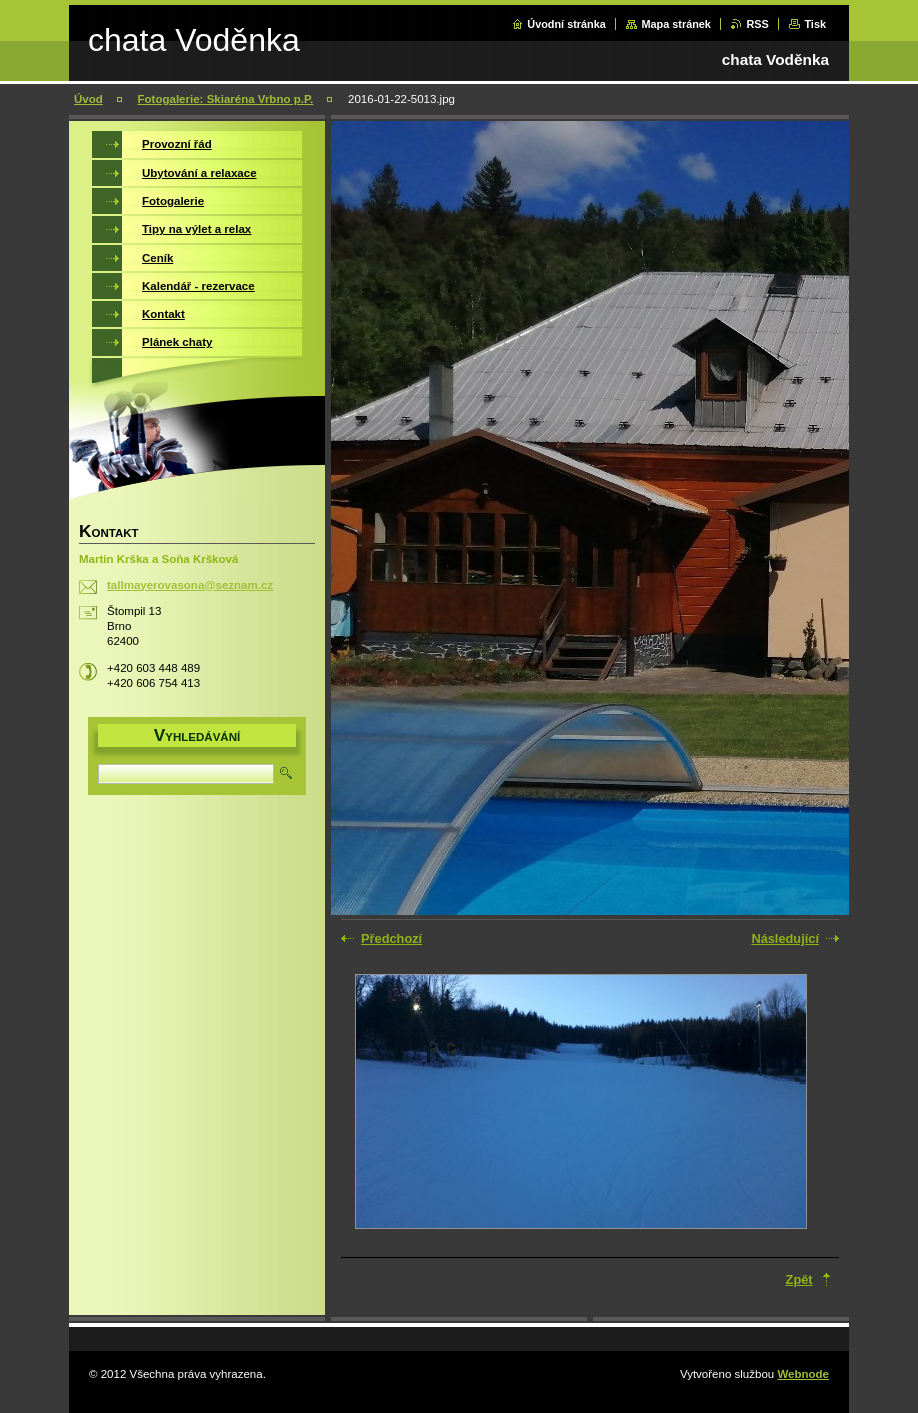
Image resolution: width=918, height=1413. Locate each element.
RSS (757, 24)
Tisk (815, 24)
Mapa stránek (676, 24)
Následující (785, 938)
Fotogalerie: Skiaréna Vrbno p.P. (226, 99)
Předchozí (391, 938)
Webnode (803, 1374)
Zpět (799, 1279)
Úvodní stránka (566, 24)
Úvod (88, 99)
